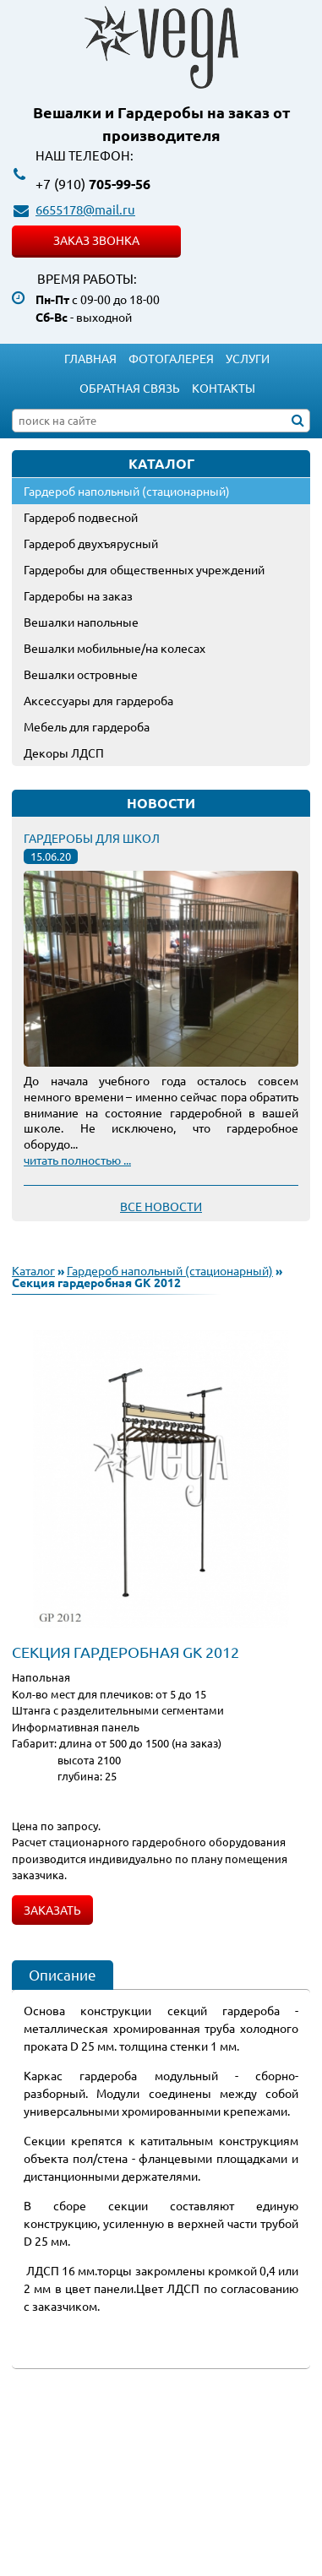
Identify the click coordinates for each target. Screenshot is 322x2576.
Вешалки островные (81, 674)
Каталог (33, 1270)
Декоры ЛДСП (64, 752)
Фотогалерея (171, 358)
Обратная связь (129, 387)
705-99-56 (92, 184)
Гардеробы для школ (92, 837)
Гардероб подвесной (81, 516)
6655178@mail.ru (85, 209)
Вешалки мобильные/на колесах (114, 647)
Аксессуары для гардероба (98, 700)
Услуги (248, 358)
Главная (90, 358)
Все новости (161, 1206)
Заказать (52, 1909)
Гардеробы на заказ (78, 595)
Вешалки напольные (81, 621)
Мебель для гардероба (87, 726)
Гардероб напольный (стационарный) (127, 490)
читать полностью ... (77, 1159)
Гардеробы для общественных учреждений (144, 569)
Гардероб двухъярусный (91, 543)
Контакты (223, 387)
